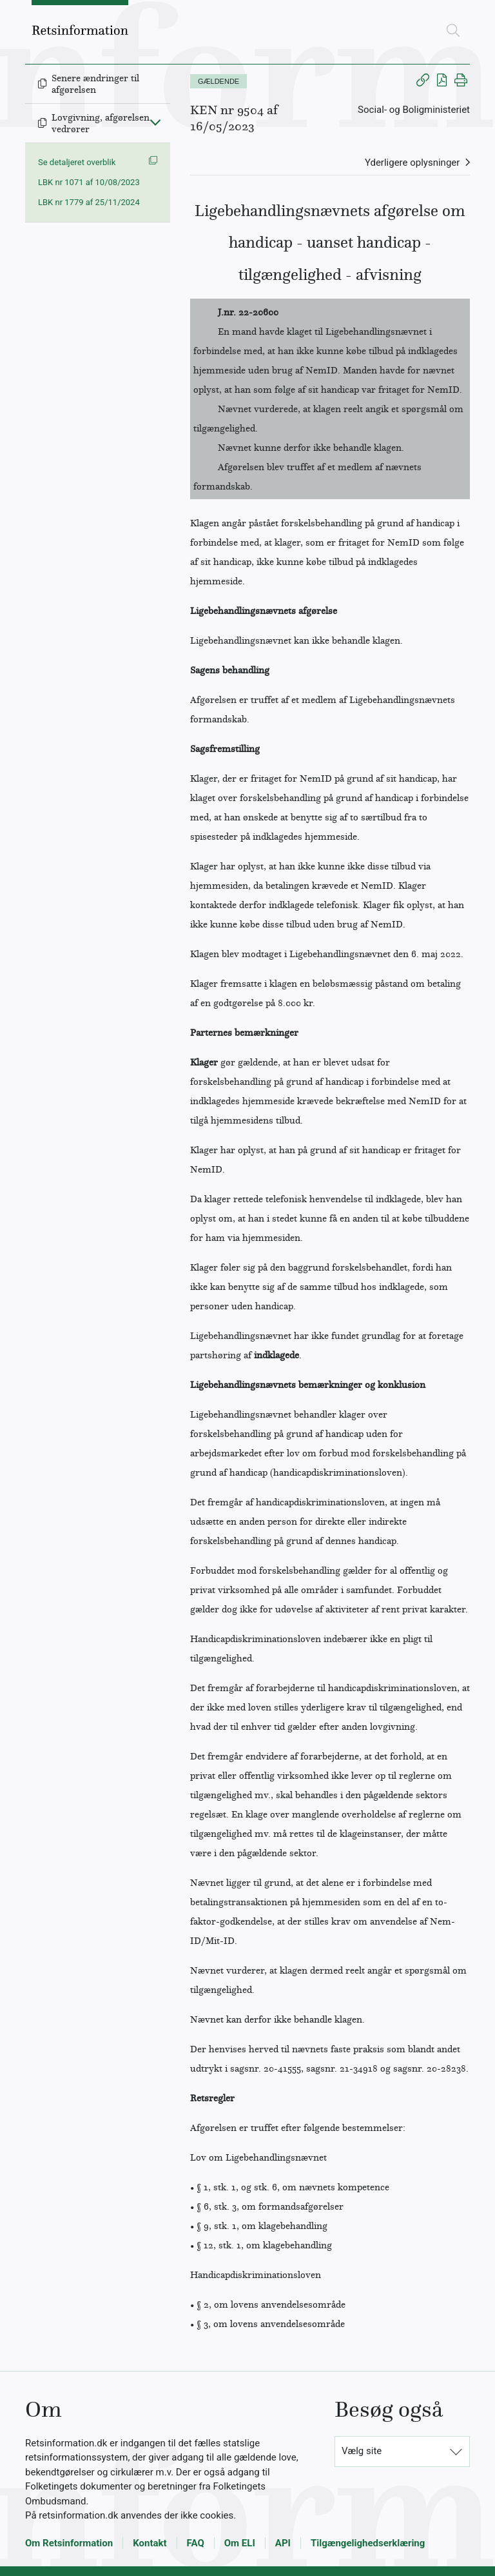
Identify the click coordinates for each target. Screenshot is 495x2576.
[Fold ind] (155, 122)
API (283, 2543)
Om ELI (239, 2543)
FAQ (195, 2543)
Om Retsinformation (69, 2543)
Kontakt (149, 2543)
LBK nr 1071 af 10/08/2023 (89, 182)
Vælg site (362, 2451)
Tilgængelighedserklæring (368, 2543)
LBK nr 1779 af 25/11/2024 (89, 202)
